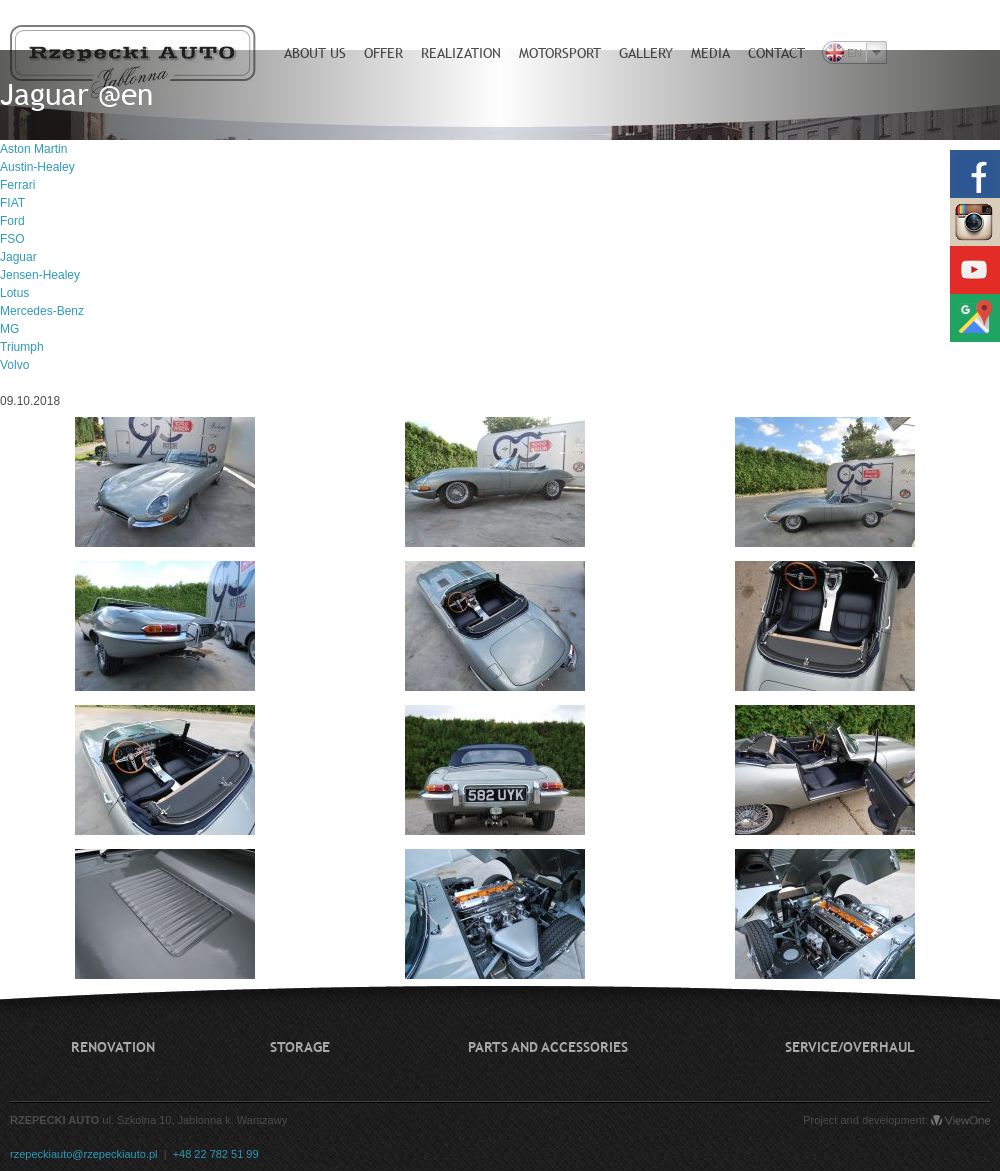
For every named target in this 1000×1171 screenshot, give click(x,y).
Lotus (14, 293)
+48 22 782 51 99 (216, 1154)
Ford (12, 221)
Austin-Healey (37, 167)
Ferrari (17, 185)
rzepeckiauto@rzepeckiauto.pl (84, 1154)
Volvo (14, 365)
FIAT (12, 203)
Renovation (113, 1047)
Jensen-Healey (40, 275)
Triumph (22, 347)
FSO (12, 239)
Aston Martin (33, 149)
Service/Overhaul (850, 1047)
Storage (300, 1047)
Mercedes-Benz (42, 311)
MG (9, 329)
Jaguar (18, 257)
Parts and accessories (548, 1047)
